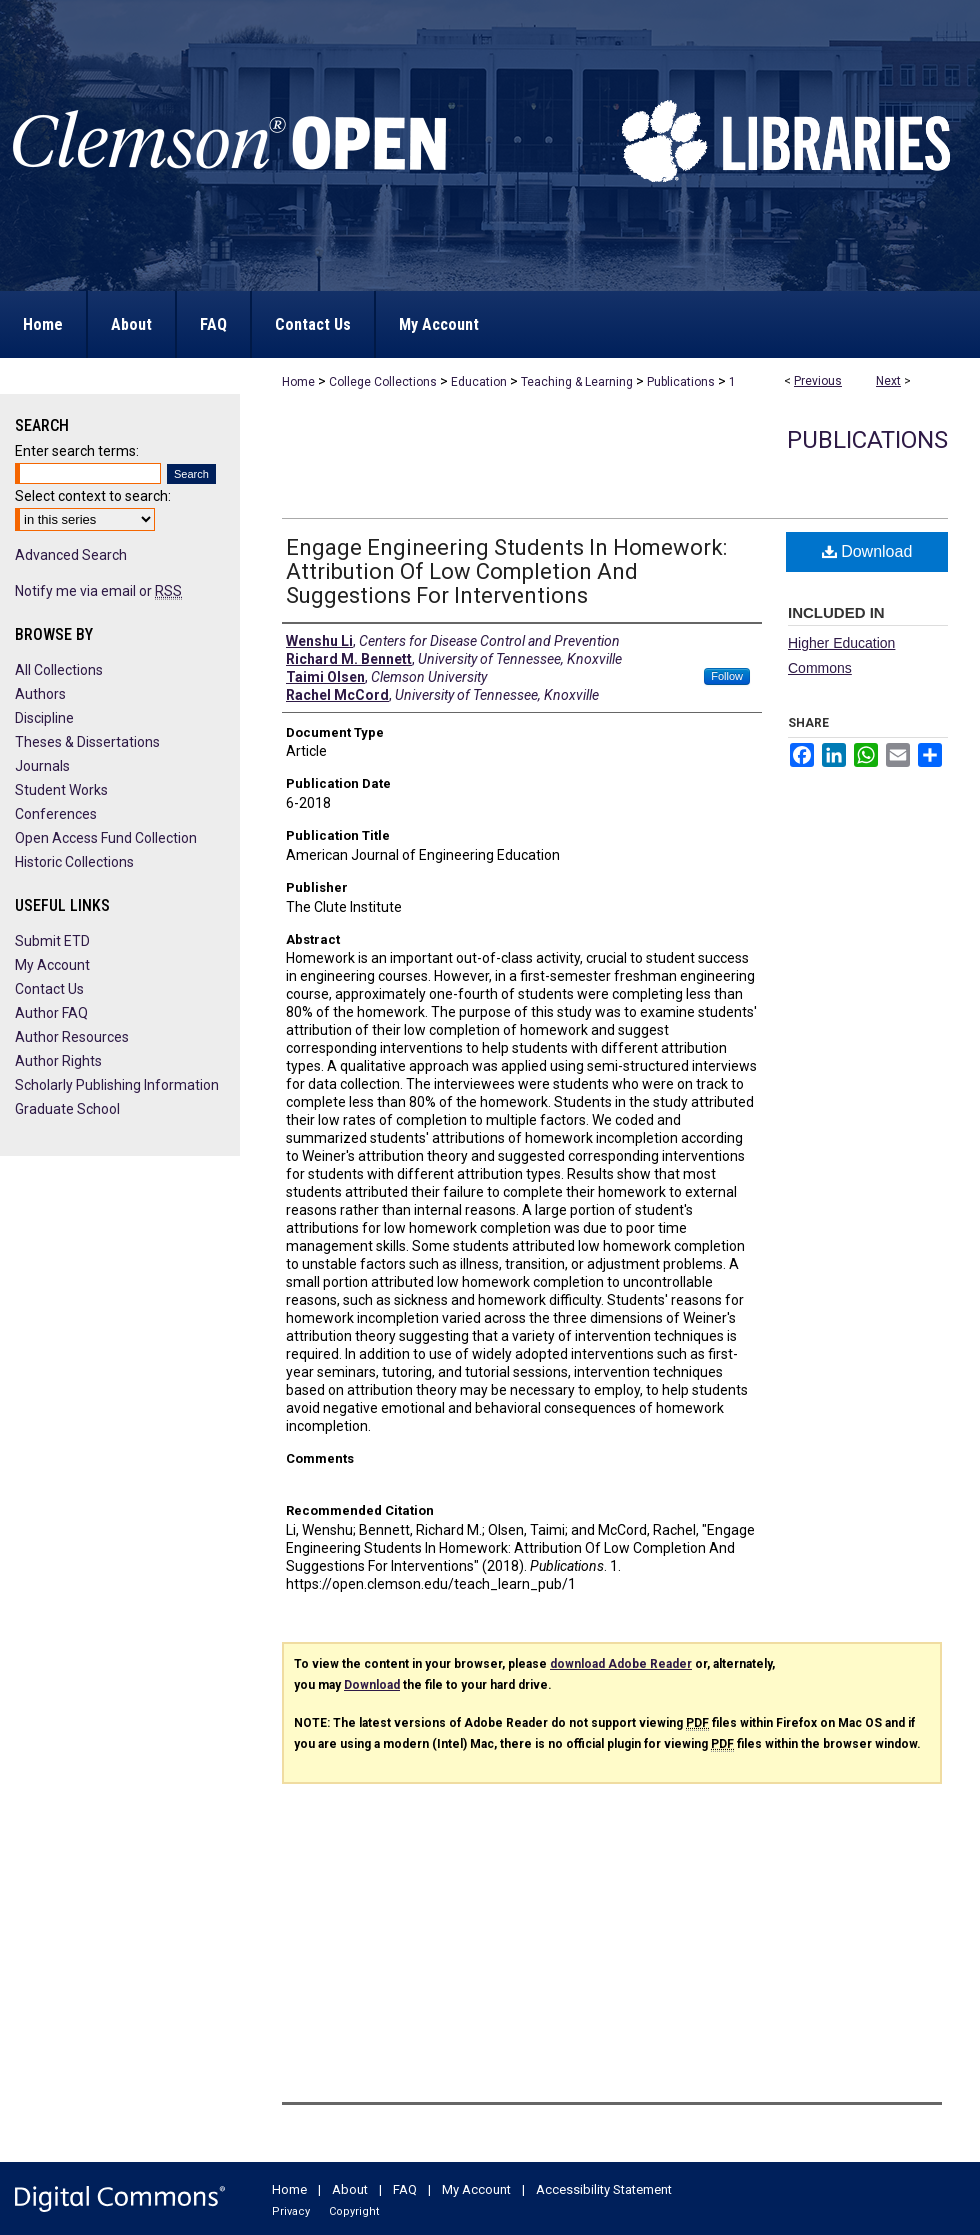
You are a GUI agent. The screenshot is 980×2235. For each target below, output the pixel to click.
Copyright (354, 2211)
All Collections (59, 670)
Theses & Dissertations (87, 742)
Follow (727, 676)
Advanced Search (71, 555)
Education (479, 382)
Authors (40, 694)
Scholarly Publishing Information (117, 1085)
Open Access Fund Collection (106, 838)
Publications (681, 382)
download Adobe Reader (621, 1664)
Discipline (44, 718)
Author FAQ (51, 1013)
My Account (52, 965)
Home (298, 382)
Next (888, 381)
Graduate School (67, 1109)
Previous (818, 381)
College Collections (383, 382)
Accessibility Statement (604, 2189)
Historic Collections (74, 862)
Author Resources (72, 1037)
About (350, 2189)
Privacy (291, 2211)
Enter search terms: (77, 451)
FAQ (405, 2189)
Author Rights (58, 1061)
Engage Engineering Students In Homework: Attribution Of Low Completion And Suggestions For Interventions (506, 571)
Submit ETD (52, 941)
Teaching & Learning (577, 382)
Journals (42, 766)
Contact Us (49, 989)
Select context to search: (93, 496)
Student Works (61, 790)
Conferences (56, 814)
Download (867, 551)
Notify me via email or (98, 591)
